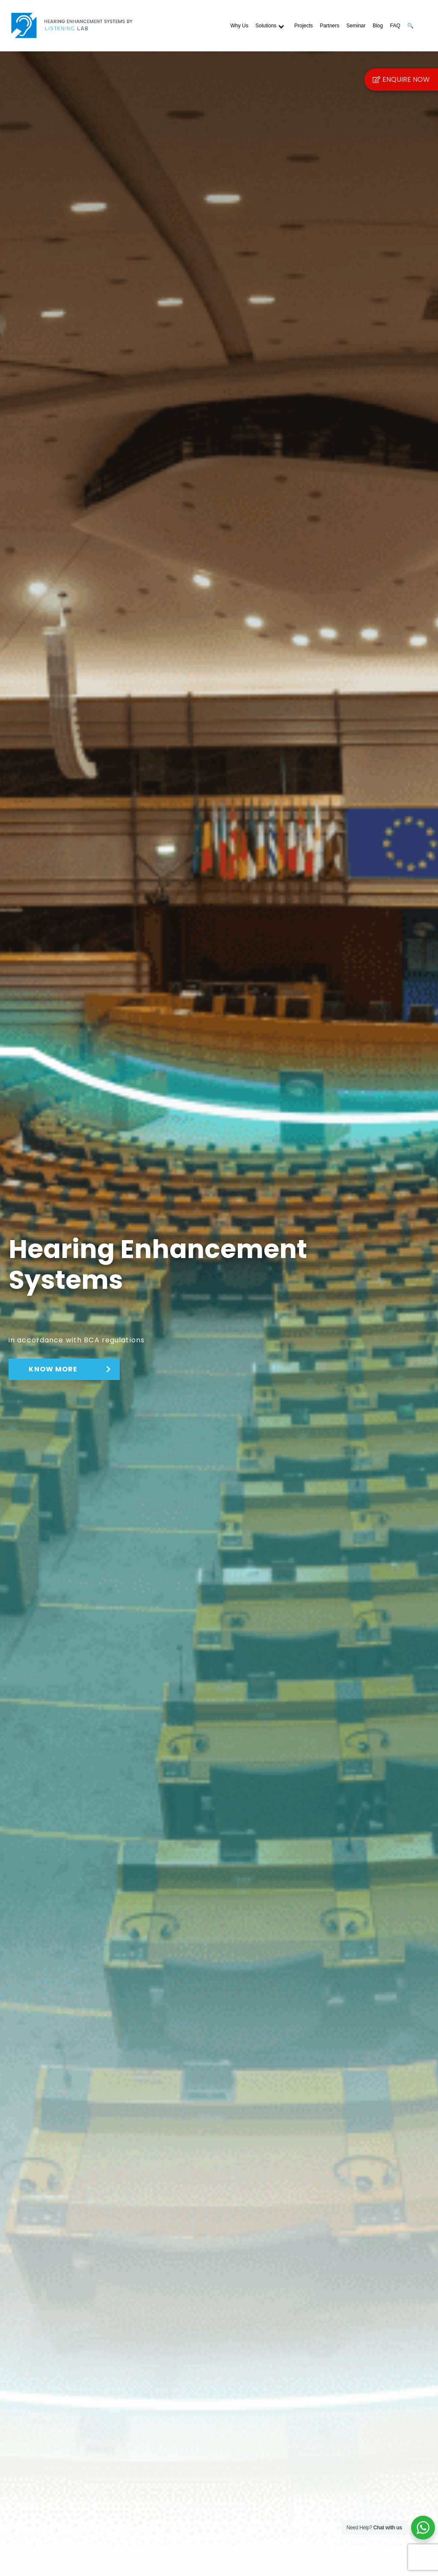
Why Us (239, 26)
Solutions (265, 26)
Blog (378, 26)
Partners (329, 26)
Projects (303, 26)
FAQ (395, 26)
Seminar (356, 26)
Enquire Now (401, 79)
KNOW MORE (63, 1369)
